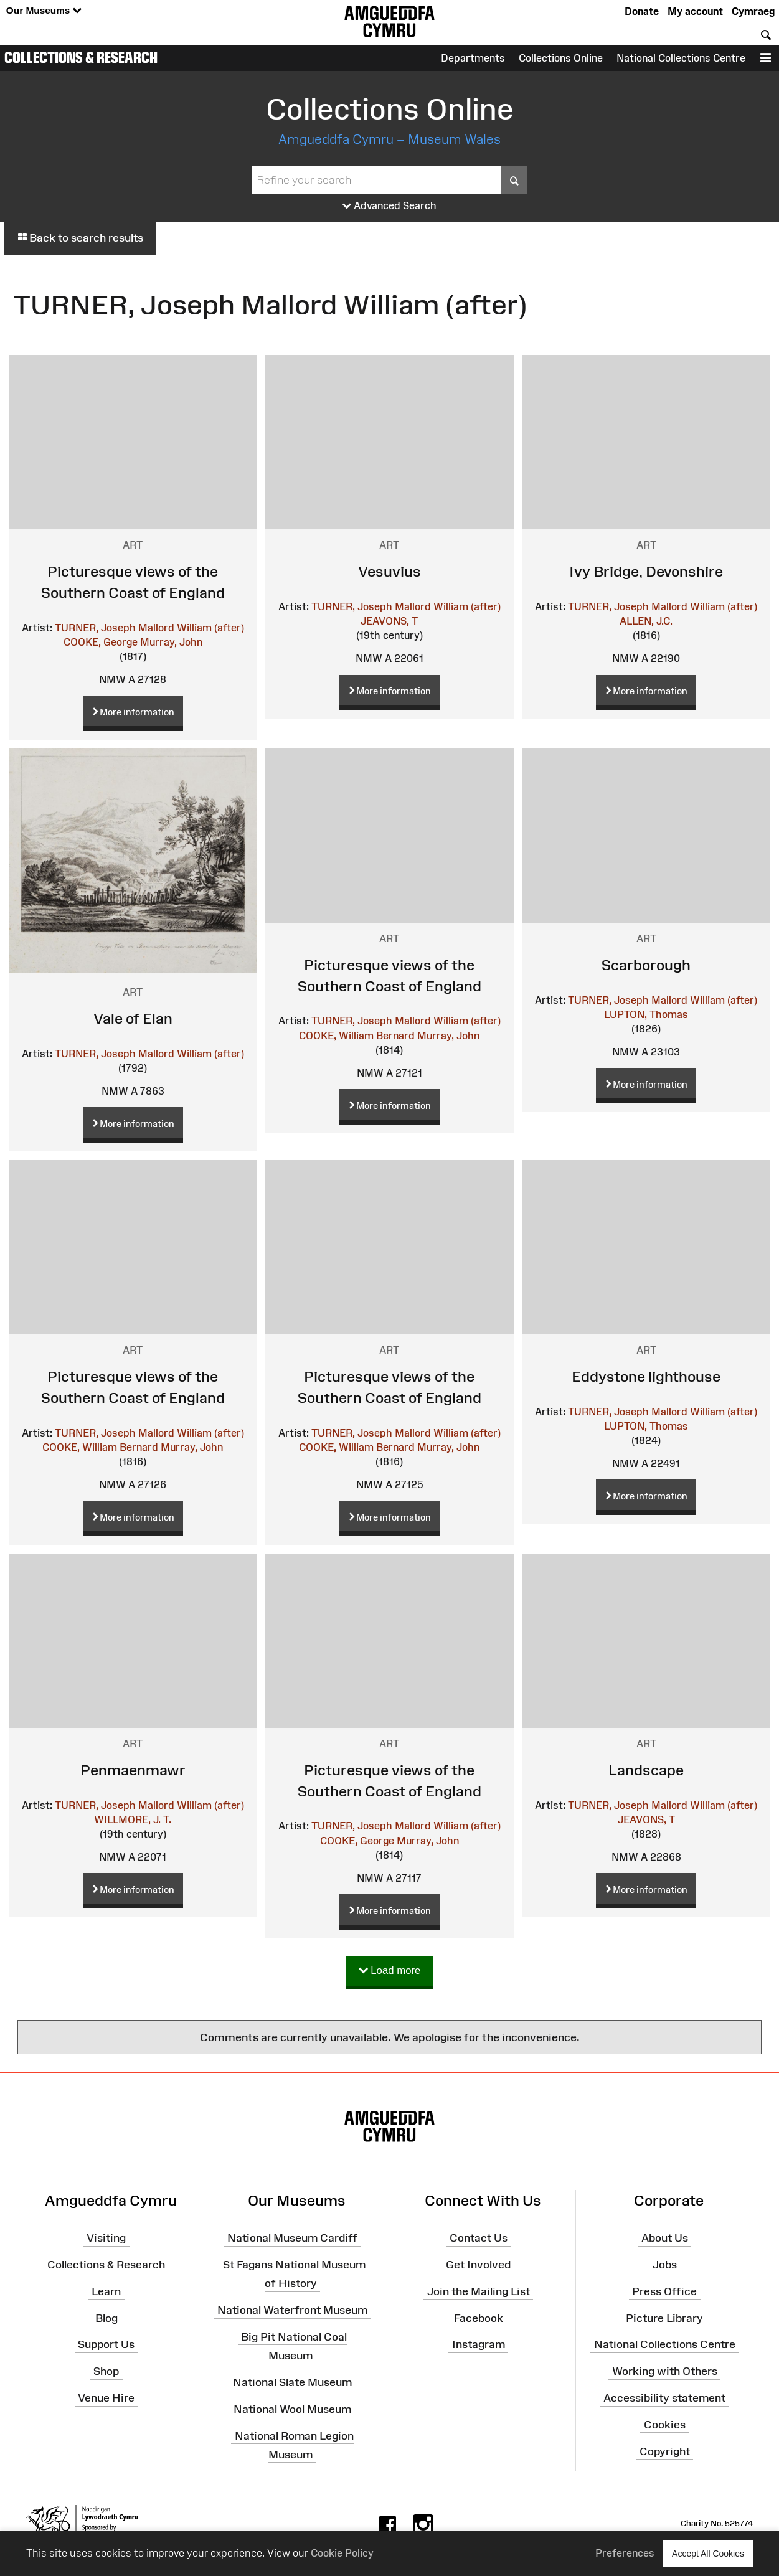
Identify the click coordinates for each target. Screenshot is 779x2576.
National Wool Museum (292, 2408)
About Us (664, 2238)
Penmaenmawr (133, 1770)
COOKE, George (101, 642)
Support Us (106, 2344)
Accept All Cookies (708, 2553)
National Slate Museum (292, 2382)
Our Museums (44, 11)
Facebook (478, 2317)
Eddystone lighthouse (646, 1376)
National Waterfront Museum (292, 2310)
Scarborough (646, 964)
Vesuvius (389, 571)
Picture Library (664, 2317)
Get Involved (478, 2264)
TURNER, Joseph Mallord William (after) (149, 627)
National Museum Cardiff (292, 2238)
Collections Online (561, 58)
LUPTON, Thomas (646, 1014)
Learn (106, 2291)
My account (695, 11)
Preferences (624, 2553)
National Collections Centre (680, 58)
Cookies (665, 2424)
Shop (106, 2371)
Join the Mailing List (478, 2291)
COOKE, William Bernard (357, 1035)
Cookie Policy (342, 2553)
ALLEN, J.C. (646, 620)
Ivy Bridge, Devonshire (646, 571)
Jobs (665, 2264)
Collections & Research (81, 57)
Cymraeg (753, 11)
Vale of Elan (132, 1018)
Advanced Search (389, 206)
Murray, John (171, 642)
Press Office (664, 2291)
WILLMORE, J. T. (132, 1819)
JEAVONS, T (389, 620)
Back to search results (80, 238)
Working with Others (664, 2371)
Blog (106, 2317)
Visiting (106, 2238)
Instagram (478, 2344)
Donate (642, 11)
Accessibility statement (664, 2398)
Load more (390, 1971)
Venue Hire (106, 2398)
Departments (473, 58)
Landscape (646, 1770)
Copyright (665, 2451)
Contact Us (479, 2238)
